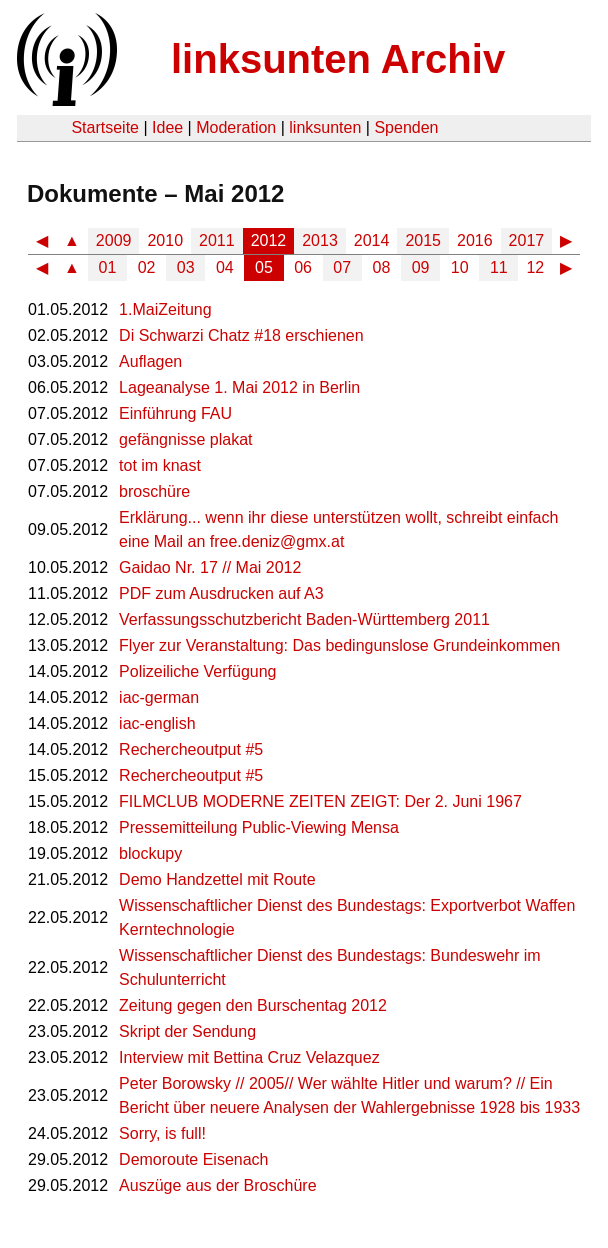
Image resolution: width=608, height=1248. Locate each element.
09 (421, 267)
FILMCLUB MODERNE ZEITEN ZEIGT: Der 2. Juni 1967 (320, 801)
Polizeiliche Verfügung (197, 671)
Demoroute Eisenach (193, 1159)
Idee (167, 127)
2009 (114, 240)
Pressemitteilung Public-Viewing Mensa (259, 827)
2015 (423, 240)
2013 (320, 240)
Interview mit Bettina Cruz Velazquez (249, 1057)
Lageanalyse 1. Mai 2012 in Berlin (239, 387)
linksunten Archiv (338, 59)
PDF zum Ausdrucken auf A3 (221, 593)
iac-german (159, 697)
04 (225, 267)
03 (186, 267)
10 (460, 267)
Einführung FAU (175, 413)
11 (499, 267)
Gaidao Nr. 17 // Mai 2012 (210, 567)
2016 (475, 240)
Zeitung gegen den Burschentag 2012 (253, 1005)
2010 (165, 240)
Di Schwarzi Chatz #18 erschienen (241, 335)
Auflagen (150, 361)
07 (342, 267)
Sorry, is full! (162, 1133)
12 (535, 267)
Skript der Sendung (187, 1031)
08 (382, 267)
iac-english (157, 723)
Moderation (236, 127)
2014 (372, 240)
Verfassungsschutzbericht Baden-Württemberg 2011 (304, 619)
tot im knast (160, 465)
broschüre (154, 491)
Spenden (406, 127)
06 (303, 267)
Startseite (105, 127)
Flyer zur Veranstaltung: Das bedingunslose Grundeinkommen (339, 645)
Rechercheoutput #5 (191, 749)
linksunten (325, 127)
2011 (217, 240)
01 (108, 267)
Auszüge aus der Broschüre (217, 1185)
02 (147, 267)
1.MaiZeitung (165, 309)
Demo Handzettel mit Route (217, 879)
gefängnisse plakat (185, 439)
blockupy (150, 853)
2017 (527, 240)
